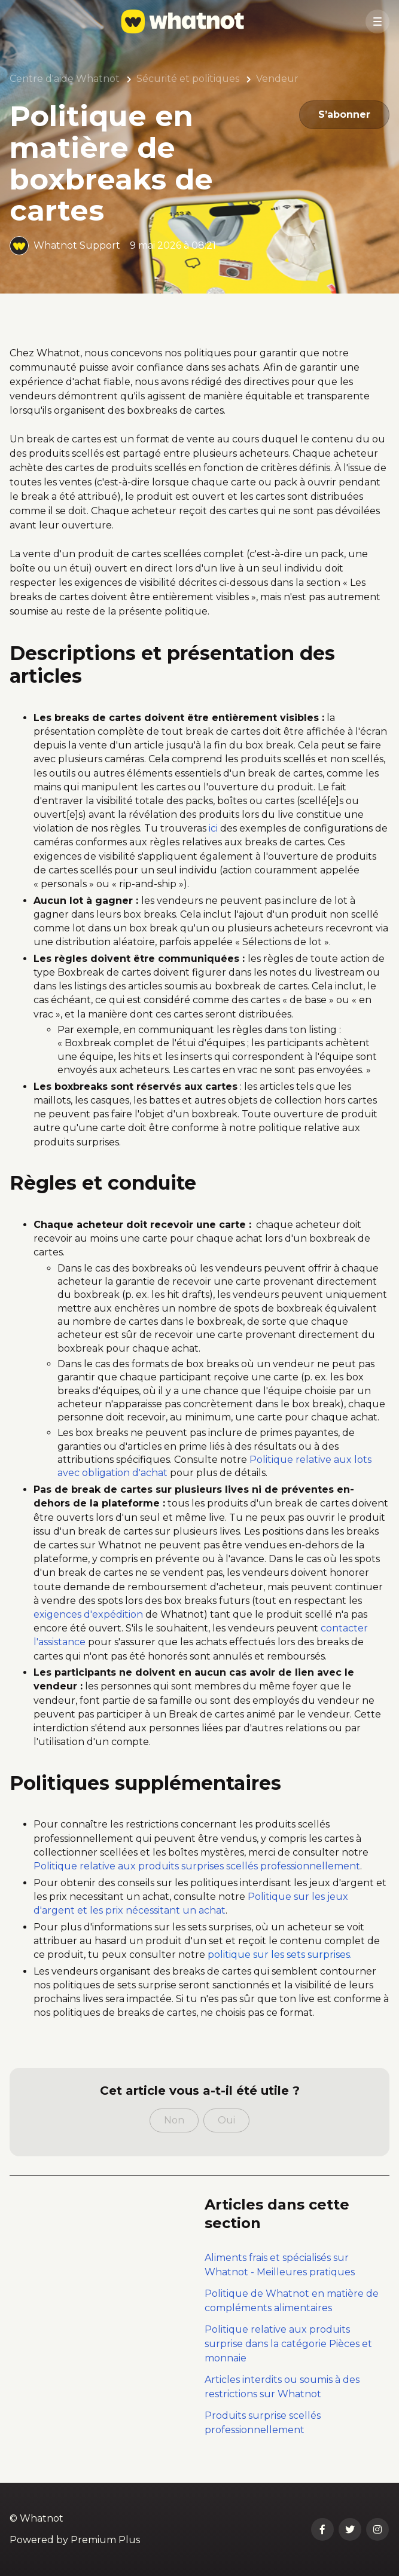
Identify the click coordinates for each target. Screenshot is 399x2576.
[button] (377, 21)
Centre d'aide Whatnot (65, 78)
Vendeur (277, 78)
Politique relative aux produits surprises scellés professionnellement (196, 1866)
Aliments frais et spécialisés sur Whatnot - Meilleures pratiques (280, 2265)
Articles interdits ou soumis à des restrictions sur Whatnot (282, 2387)
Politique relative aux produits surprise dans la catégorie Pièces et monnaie (288, 2344)
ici (213, 828)
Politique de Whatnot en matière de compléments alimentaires (292, 2301)
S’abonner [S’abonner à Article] (344, 114)
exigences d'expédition (88, 1614)
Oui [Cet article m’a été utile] (226, 2120)
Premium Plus (105, 2540)
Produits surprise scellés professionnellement (263, 2423)
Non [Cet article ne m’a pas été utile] (174, 2120)
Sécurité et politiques (187, 78)
